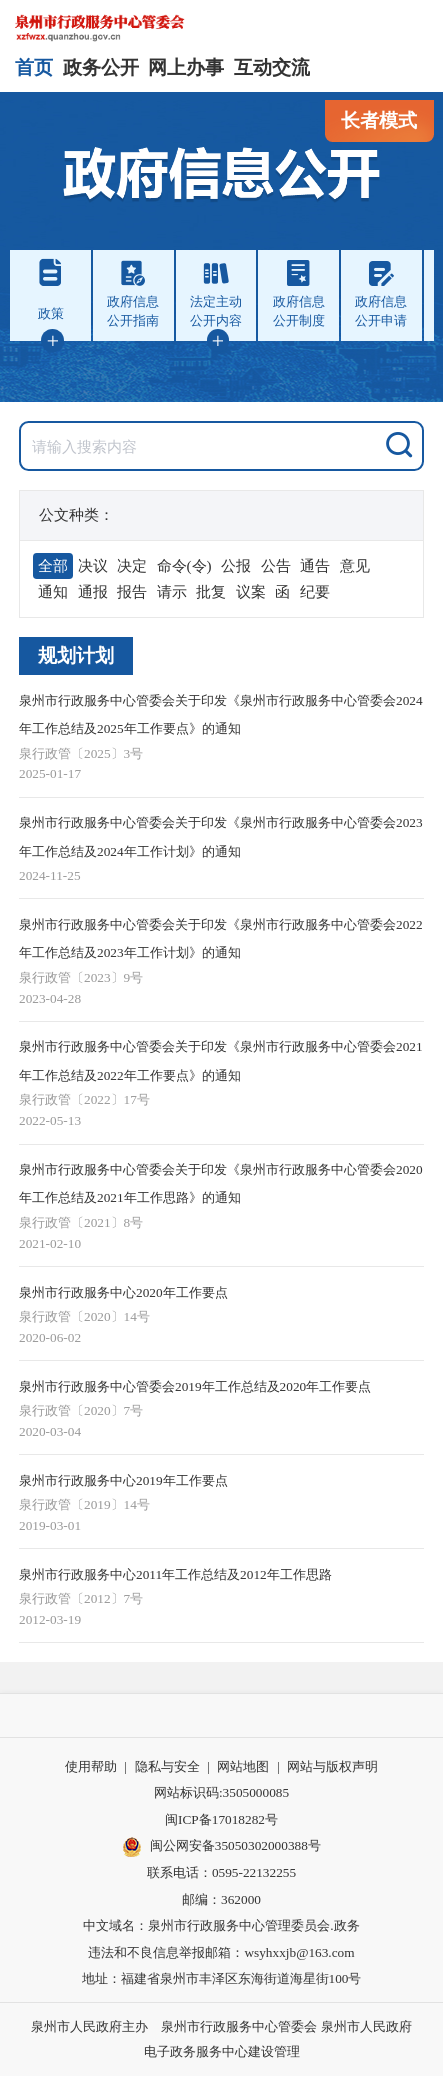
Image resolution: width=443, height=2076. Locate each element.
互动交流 (272, 67)
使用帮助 (91, 1766)
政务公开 (101, 67)
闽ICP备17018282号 (221, 1819)
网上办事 (186, 67)
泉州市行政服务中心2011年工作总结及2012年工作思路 (175, 1574)
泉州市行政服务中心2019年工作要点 (123, 1480)
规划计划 (76, 655)
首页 (34, 67)
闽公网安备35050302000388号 (221, 1847)
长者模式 (379, 120)
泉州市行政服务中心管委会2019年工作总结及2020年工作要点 (195, 1386)
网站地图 (243, 1766)
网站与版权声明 (332, 1766)
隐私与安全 (167, 1766)
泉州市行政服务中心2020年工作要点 (123, 1292)
